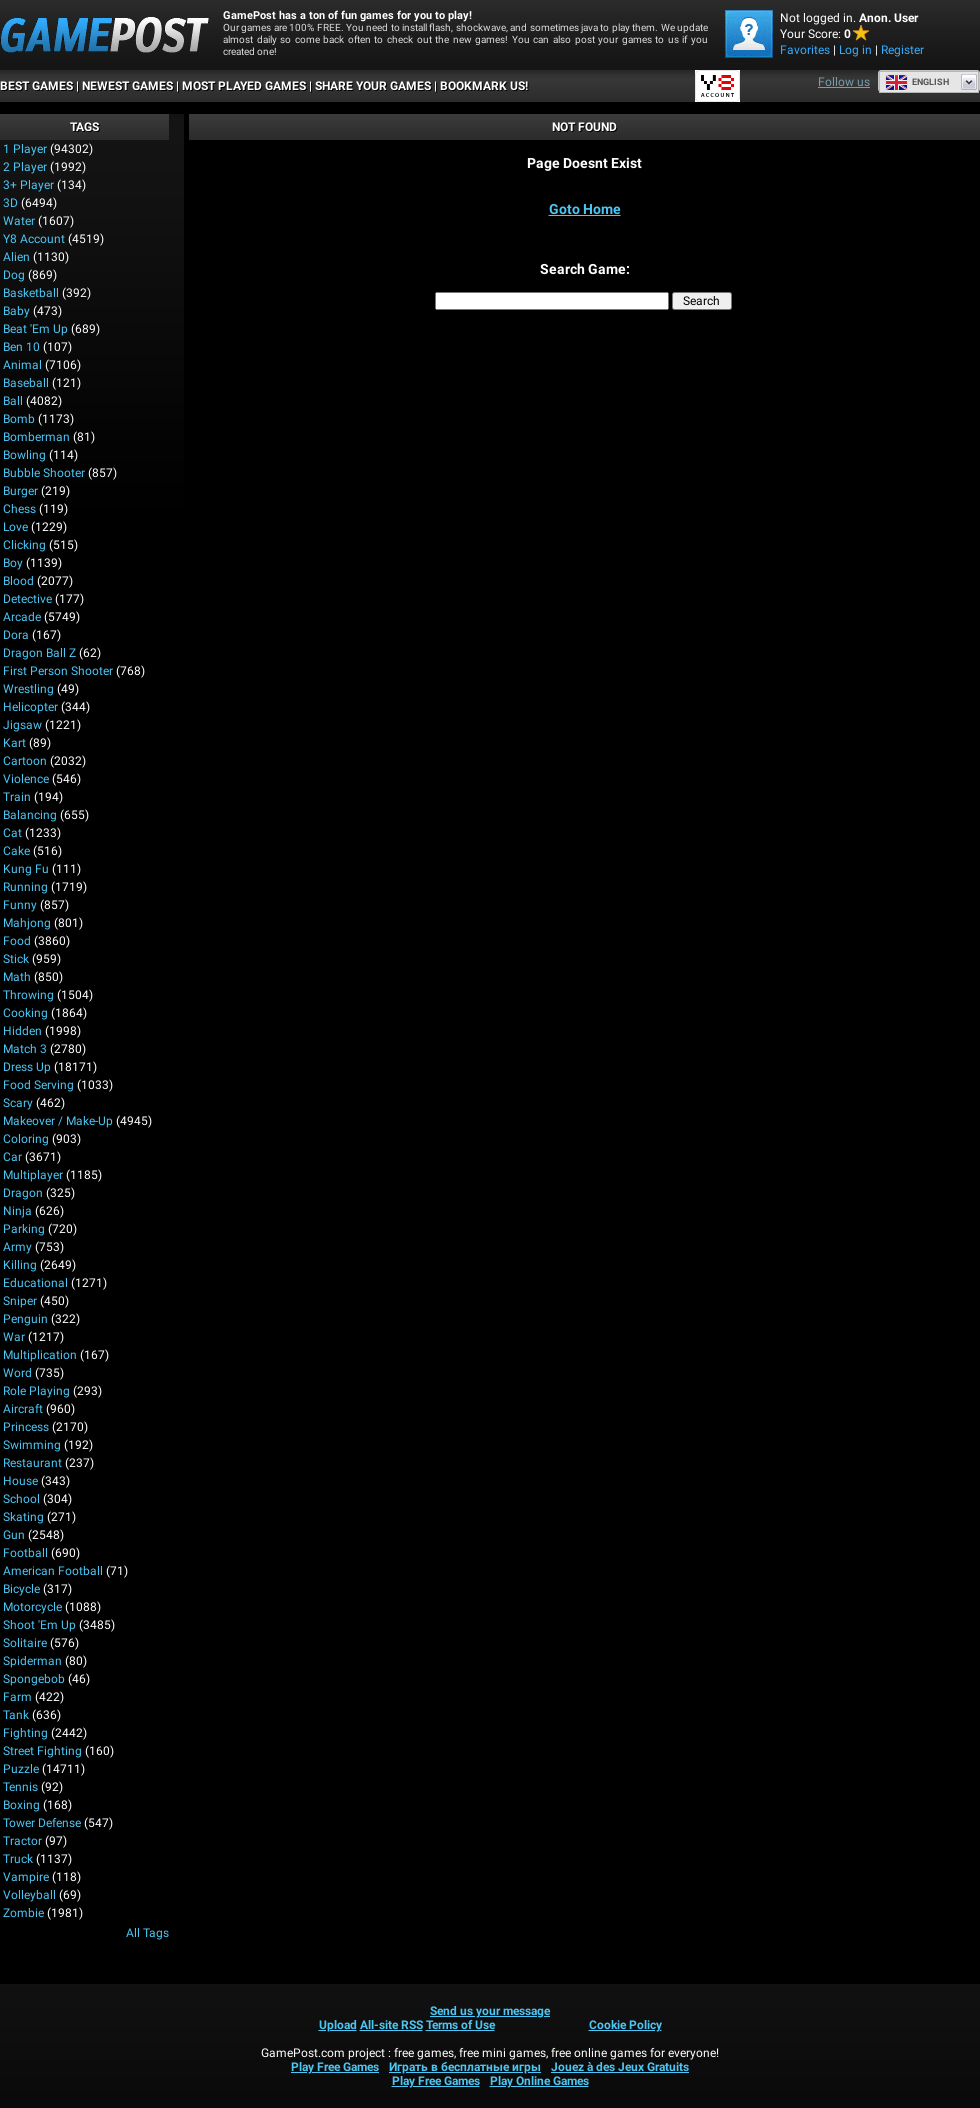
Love (15, 527)
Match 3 (25, 1049)
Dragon (23, 1193)
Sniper (20, 1301)
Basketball (31, 293)
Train (17, 797)
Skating (23, 1517)
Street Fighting (42, 1751)
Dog (14, 275)
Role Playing (36, 1391)
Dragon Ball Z (39, 653)
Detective (27, 599)
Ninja (17, 1211)
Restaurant (32, 1463)
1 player (25, 149)
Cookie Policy (625, 2025)
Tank (16, 1715)
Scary (18, 1103)
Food (17, 941)
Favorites (805, 50)
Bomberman (36, 437)
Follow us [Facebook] (844, 82)
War (14, 1337)
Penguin (25, 1319)
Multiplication (40, 1355)
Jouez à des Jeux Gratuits (620, 2067)
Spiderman (32, 1661)
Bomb (19, 419)
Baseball (26, 383)
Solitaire (25, 1643)
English (917, 82)
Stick (16, 959)
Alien (16, 257)
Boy (13, 563)
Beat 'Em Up (35, 329)
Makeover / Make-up (58, 1121)
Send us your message (490, 2011)
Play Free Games (335, 2067)
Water (19, 221)
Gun (14, 1535)
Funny (20, 905)
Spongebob (34, 1679)
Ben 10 (21, 347)
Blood (18, 581)
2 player (25, 167)
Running (25, 887)
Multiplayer (33, 1175)
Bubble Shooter (44, 473)
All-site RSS (391, 2025)
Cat (12, 833)
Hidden (22, 1031)
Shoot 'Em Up (39, 1625)
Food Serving (38, 1085)
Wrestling (28, 689)
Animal (22, 365)
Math (17, 977)
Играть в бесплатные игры (465, 2067)
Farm (17, 1697)
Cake (16, 851)
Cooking (25, 1013)
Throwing (28, 995)
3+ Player (28, 185)
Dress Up (27, 1067)
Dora (16, 635)
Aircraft (23, 1409)
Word (17, 1373)
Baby (16, 311)
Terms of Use (460, 2025)
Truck (18, 1859)
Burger (20, 491)
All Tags (147, 1933)
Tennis (20, 1787)
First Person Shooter (58, 671)
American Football (53, 1571)
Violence (26, 779)
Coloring (26, 1139)
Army (17, 1247)
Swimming (32, 1445)
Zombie (23, 1913)
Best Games (36, 86)
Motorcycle (32, 1607)
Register (902, 50)
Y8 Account (34, 239)
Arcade (22, 617)
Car (12, 1157)
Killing (20, 1265)
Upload (338, 2025)
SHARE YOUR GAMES (373, 86)
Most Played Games (244, 86)
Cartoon (25, 761)
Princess (26, 1427)
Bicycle (21, 1589)
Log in (855, 50)
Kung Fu (26, 869)
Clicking (24, 545)
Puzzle (21, 1769)
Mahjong (27, 923)
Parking (24, 1229)
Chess (19, 509)
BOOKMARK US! (484, 86)
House (20, 1481)
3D (10, 203)
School (21, 1499)
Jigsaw (22, 725)
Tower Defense (42, 1823)
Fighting (25, 1733)
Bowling (24, 455)
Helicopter (30, 707)
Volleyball (29, 1895)
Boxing (21, 1805)
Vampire (26, 1877)
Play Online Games (539, 2081)
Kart (14, 743)
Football (25, 1553)
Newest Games (127, 86)
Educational (35, 1283)
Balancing (30, 815)
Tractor (22, 1841)
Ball (13, 401)
